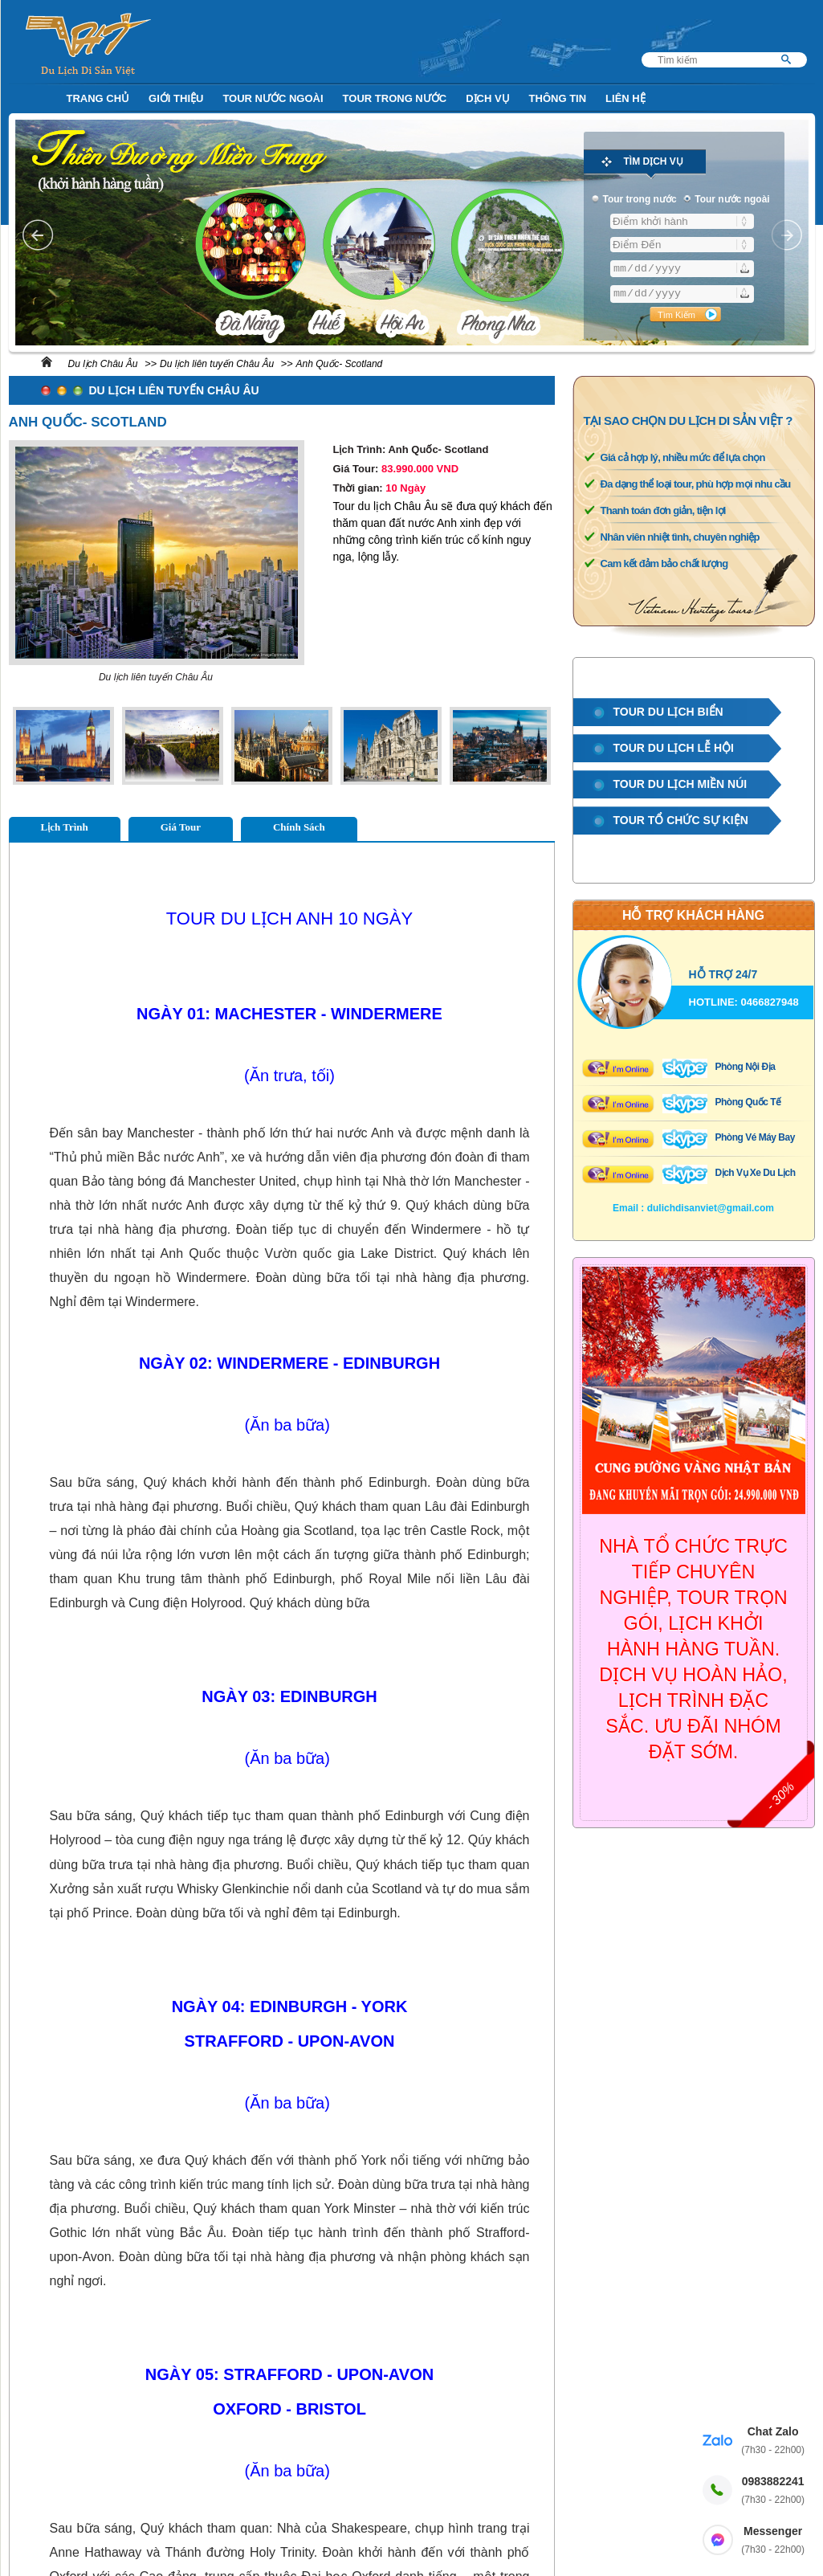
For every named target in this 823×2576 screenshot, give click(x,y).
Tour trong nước (395, 98)
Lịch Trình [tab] (64, 827)
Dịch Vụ (487, 98)
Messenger (773, 2541)
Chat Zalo (773, 2441)
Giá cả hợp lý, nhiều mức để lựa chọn (683, 457)
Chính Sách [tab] (299, 827)
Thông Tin (558, 98)
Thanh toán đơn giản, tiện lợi (663, 510)
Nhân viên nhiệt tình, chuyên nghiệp (680, 537)
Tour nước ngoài (272, 98)
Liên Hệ (625, 98)
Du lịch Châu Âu (103, 363)
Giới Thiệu (176, 98)
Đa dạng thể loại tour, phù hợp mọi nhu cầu (696, 484)
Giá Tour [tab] (181, 827)
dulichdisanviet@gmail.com (710, 1208)
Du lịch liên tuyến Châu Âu (217, 363)
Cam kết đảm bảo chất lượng (664, 563)
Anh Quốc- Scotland (339, 363)
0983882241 (773, 2491)
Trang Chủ (98, 98)
